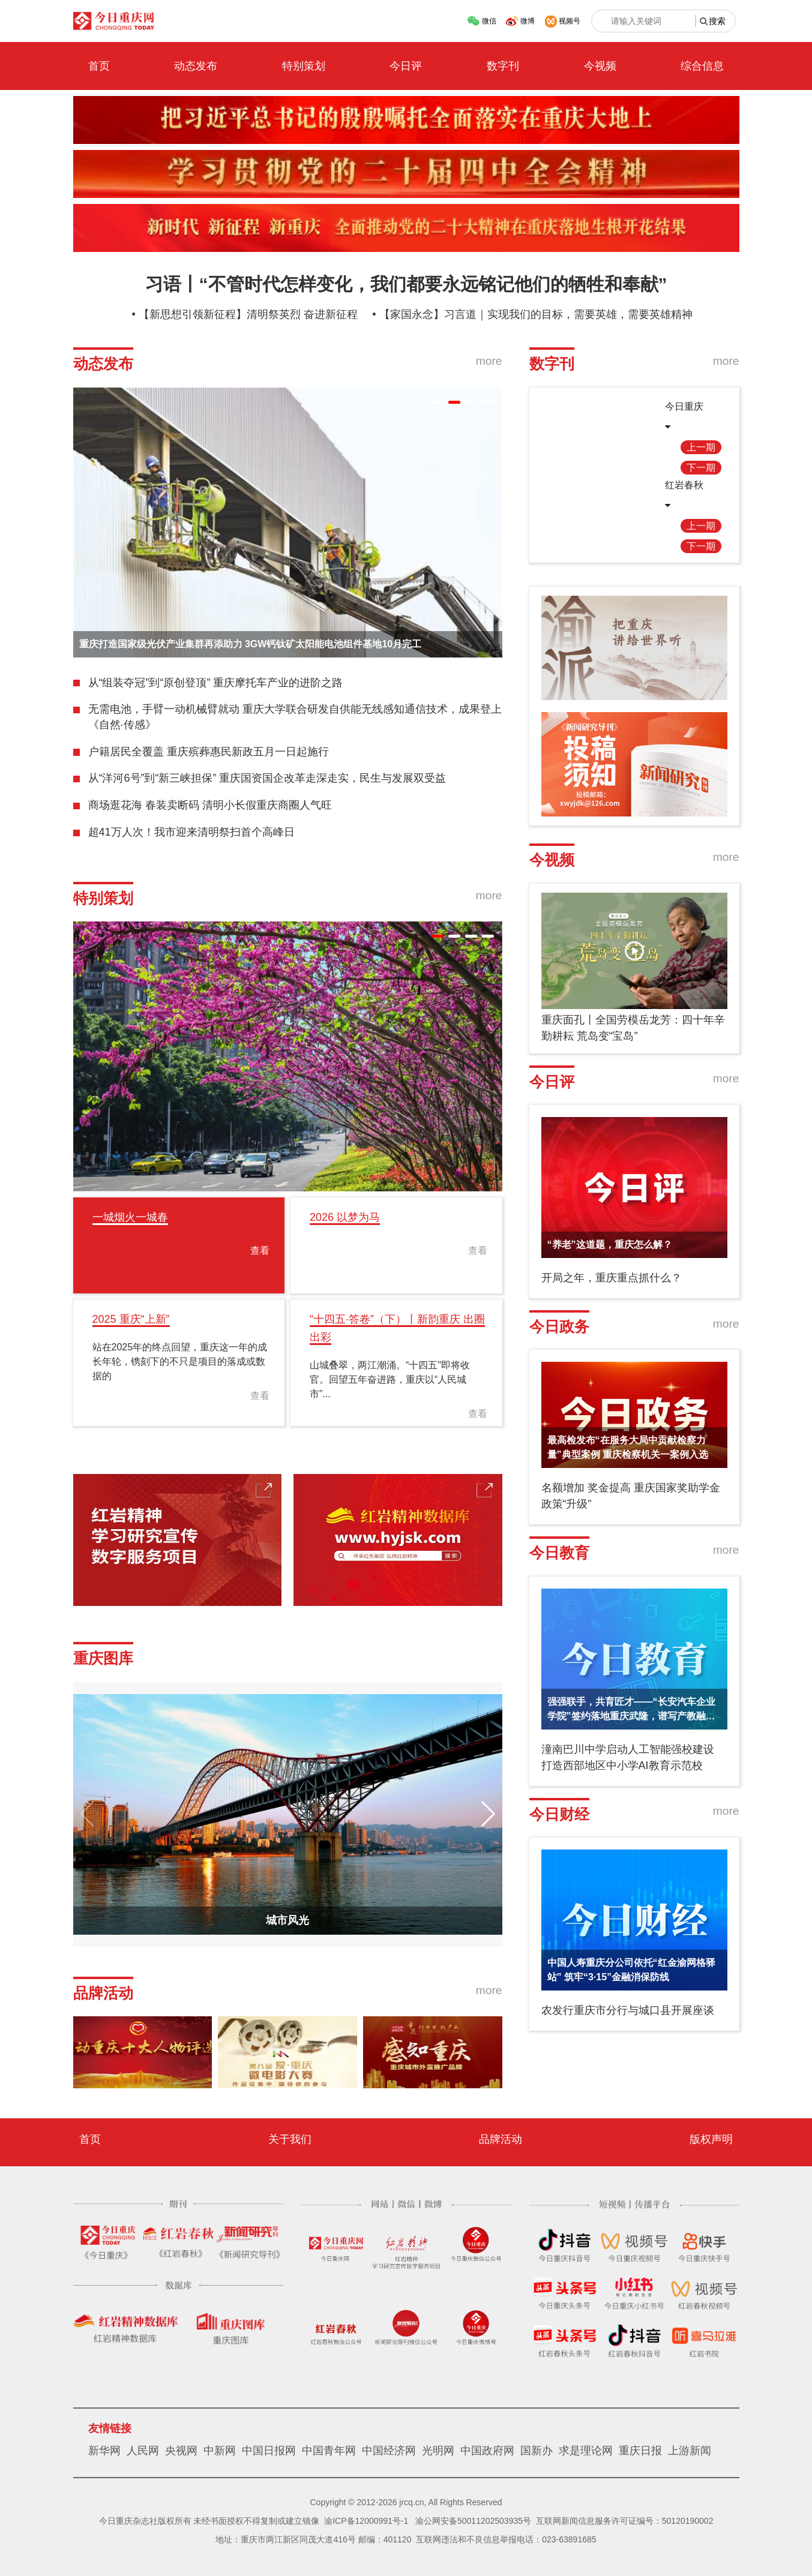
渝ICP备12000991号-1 (366, 2521)
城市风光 (287, 1920)
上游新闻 (689, 2451)
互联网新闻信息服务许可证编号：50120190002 (625, 2521)
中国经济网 (389, 2451)
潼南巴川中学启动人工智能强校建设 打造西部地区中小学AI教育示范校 (627, 1757)
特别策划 (303, 66)
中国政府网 (487, 2451)
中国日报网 (269, 2451)
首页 (99, 66)
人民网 (143, 2451)
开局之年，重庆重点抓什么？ (611, 1278)
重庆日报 (640, 2451)
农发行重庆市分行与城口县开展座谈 (627, 2010)
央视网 (181, 2451)
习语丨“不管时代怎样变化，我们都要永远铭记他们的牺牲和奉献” (406, 284)
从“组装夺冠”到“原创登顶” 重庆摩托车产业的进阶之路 (215, 683)
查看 (259, 1250)
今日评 (405, 66)
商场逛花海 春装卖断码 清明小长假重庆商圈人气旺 (210, 805)
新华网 (104, 2451)
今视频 (600, 66)
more (489, 361)
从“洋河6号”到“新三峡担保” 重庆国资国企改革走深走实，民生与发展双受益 (267, 778)
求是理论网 (586, 2451)
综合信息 (702, 66)
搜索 (717, 21)
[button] (438, 402)
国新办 (536, 2451)
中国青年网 (329, 2451)
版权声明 (711, 2139)
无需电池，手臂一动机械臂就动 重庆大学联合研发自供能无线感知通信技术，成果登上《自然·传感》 (295, 717)
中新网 (219, 2451)
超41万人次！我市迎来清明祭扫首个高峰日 (191, 832)
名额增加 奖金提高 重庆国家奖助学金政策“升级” (630, 1496)
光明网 (438, 2451)
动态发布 (195, 66)
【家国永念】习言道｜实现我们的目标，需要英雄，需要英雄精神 (536, 314)
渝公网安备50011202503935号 (473, 2521)
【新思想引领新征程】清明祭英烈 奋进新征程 (248, 314)
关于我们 (289, 2139)
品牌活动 (500, 2139)
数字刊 (503, 66)
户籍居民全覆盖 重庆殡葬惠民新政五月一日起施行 (208, 752)
